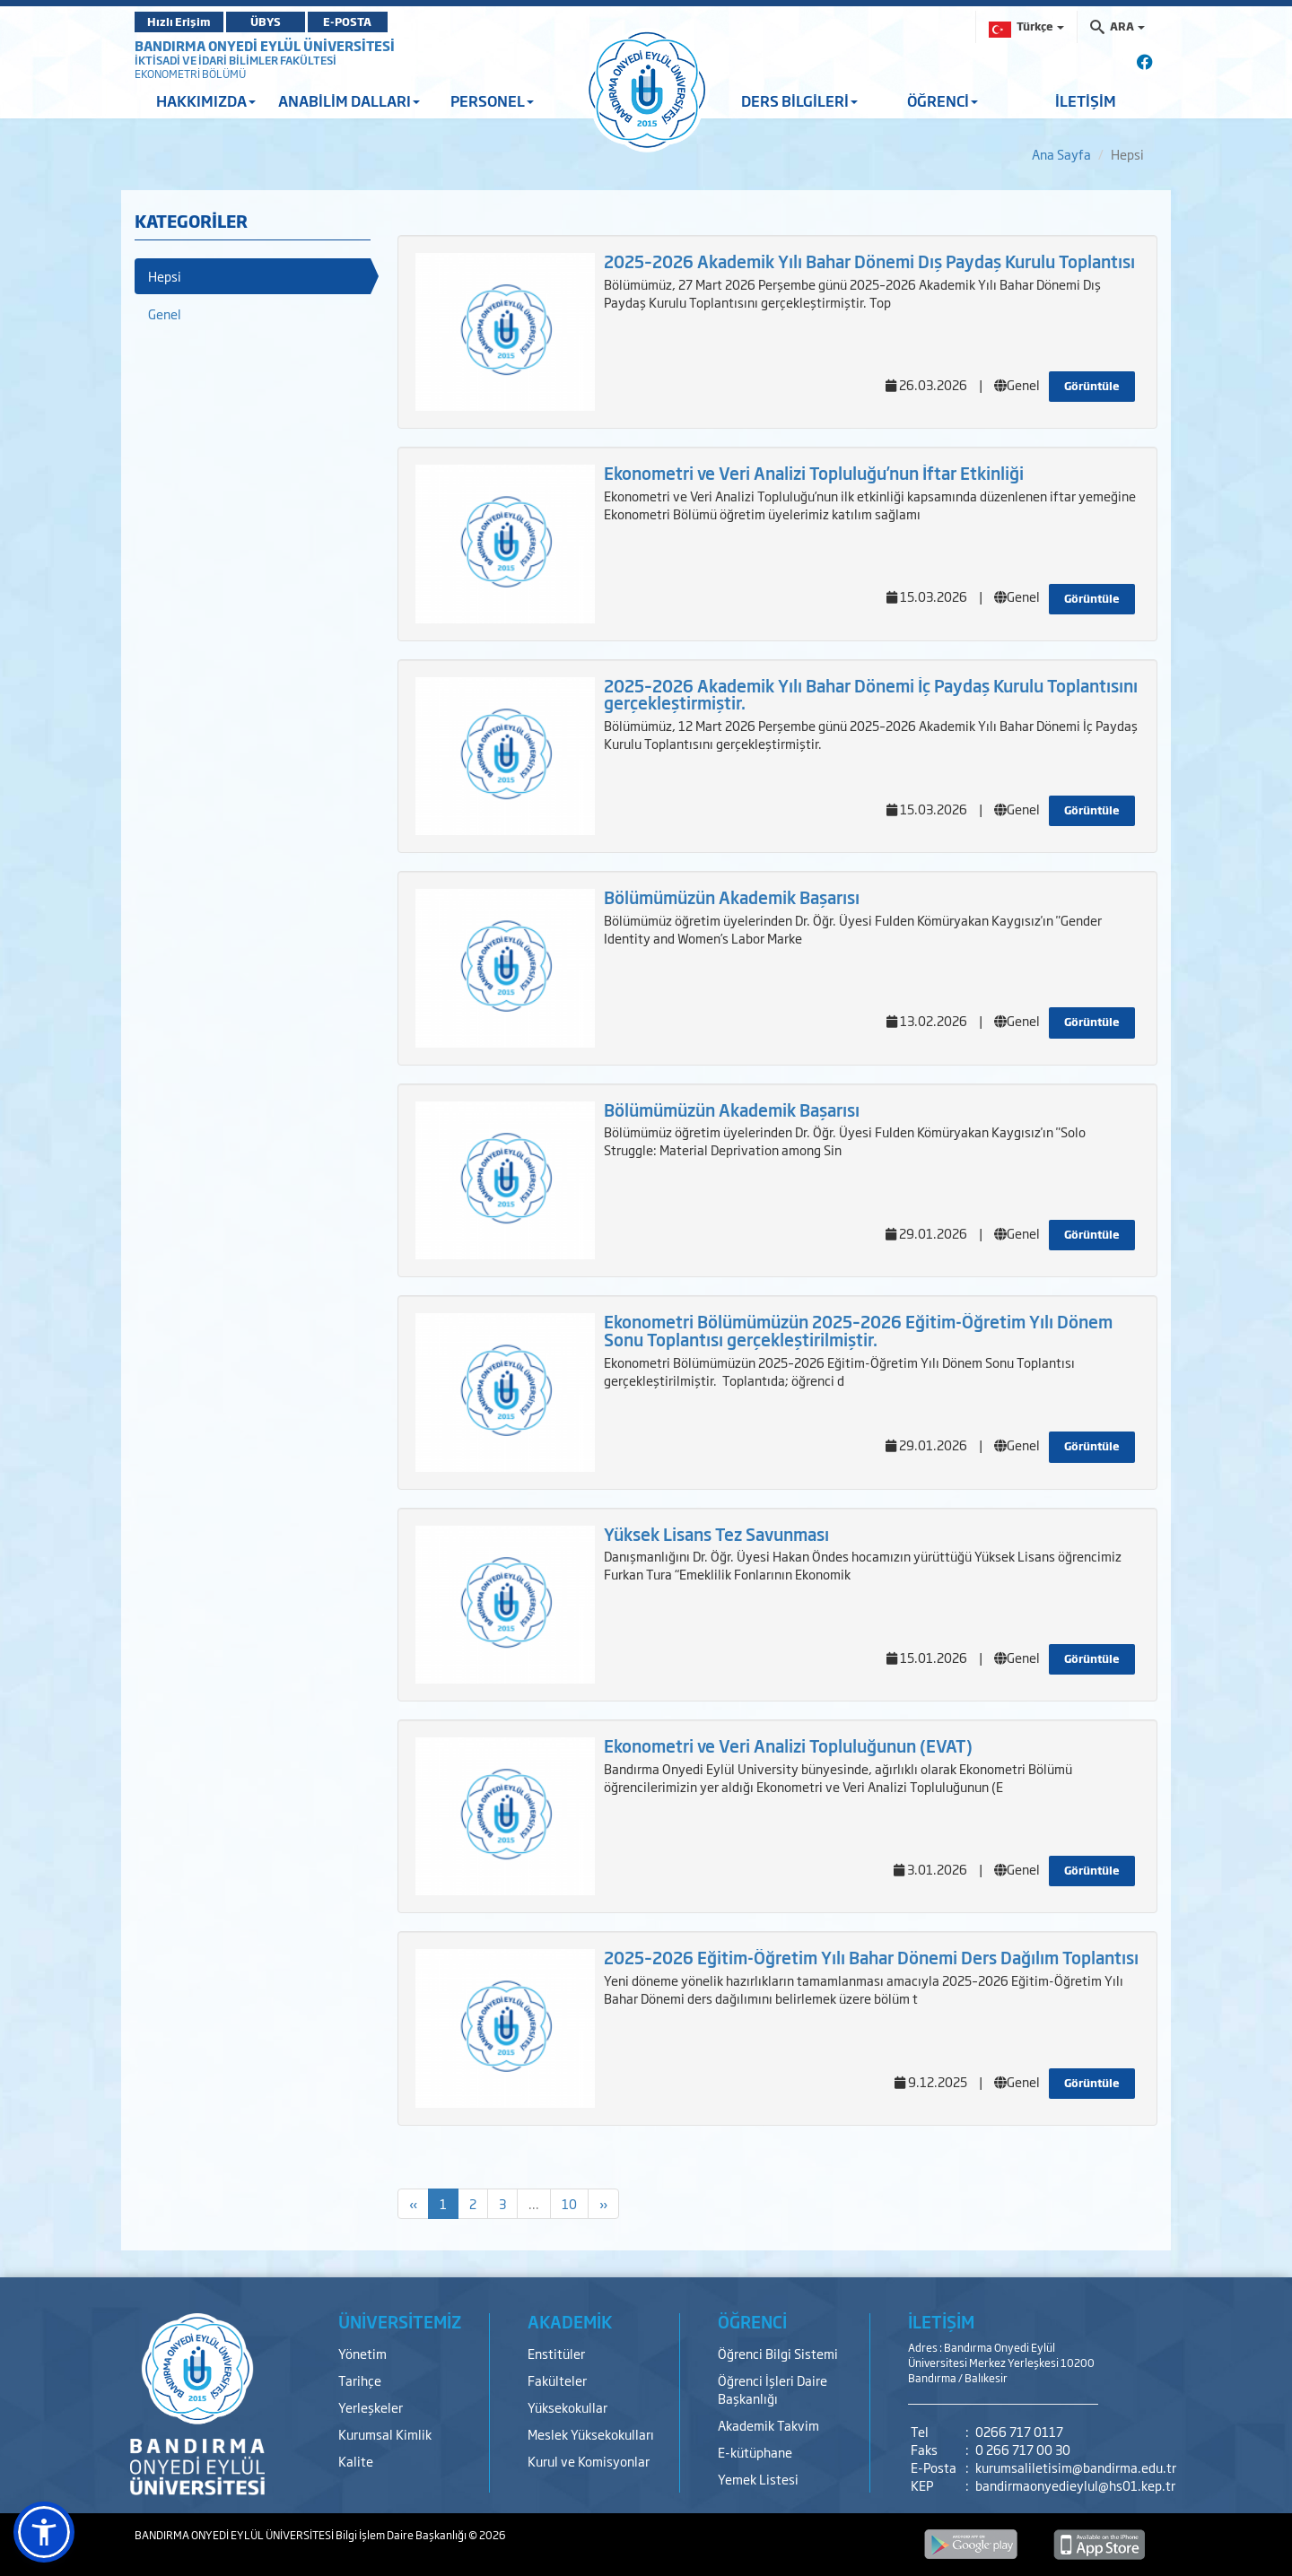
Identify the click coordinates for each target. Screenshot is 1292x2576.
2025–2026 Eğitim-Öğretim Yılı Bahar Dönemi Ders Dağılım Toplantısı (871, 1957)
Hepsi (164, 275)
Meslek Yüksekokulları (591, 2433)
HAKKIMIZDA (206, 100)
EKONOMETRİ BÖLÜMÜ (190, 73)
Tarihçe (359, 2380)
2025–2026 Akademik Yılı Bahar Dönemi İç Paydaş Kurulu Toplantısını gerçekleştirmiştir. (871, 694)
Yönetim (362, 2353)
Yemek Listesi (758, 2478)
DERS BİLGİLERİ (799, 100)
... (533, 2203)
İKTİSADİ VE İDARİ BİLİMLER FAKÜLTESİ (235, 60)
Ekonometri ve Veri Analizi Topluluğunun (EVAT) (788, 1745)
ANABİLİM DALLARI (349, 100)
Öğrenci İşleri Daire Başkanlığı (772, 2389)
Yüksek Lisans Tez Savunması (716, 1533)
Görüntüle (1092, 386)
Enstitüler (556, 2353)
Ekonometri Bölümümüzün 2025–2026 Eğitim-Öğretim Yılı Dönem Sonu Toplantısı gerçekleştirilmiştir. (858, 1330)
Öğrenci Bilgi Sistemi (778, 2353)
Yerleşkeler (370, 2407)
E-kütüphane (755, 2451)
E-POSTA (350, 21)
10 (569, 2203)
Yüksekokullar (567, 2407)
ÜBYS (266, 21)
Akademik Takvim (768, 2424)
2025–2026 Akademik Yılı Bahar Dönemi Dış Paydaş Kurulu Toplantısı (869, 261)
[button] (44, 2532)
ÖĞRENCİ (942, 100)
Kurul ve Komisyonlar (589, 2460)
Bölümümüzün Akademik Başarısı (732, 897)
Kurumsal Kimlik (385, 2433)
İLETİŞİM (1085, 100)
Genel (164, 313)
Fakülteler (557, 2380)
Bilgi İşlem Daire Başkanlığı (402, 2535)
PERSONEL (492, 100)
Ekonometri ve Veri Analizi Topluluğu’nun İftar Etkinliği (814, 472)
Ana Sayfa (1061, 153)
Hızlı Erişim (179, 21)
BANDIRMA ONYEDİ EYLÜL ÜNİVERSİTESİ (265, 45)
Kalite (355, 2460)
